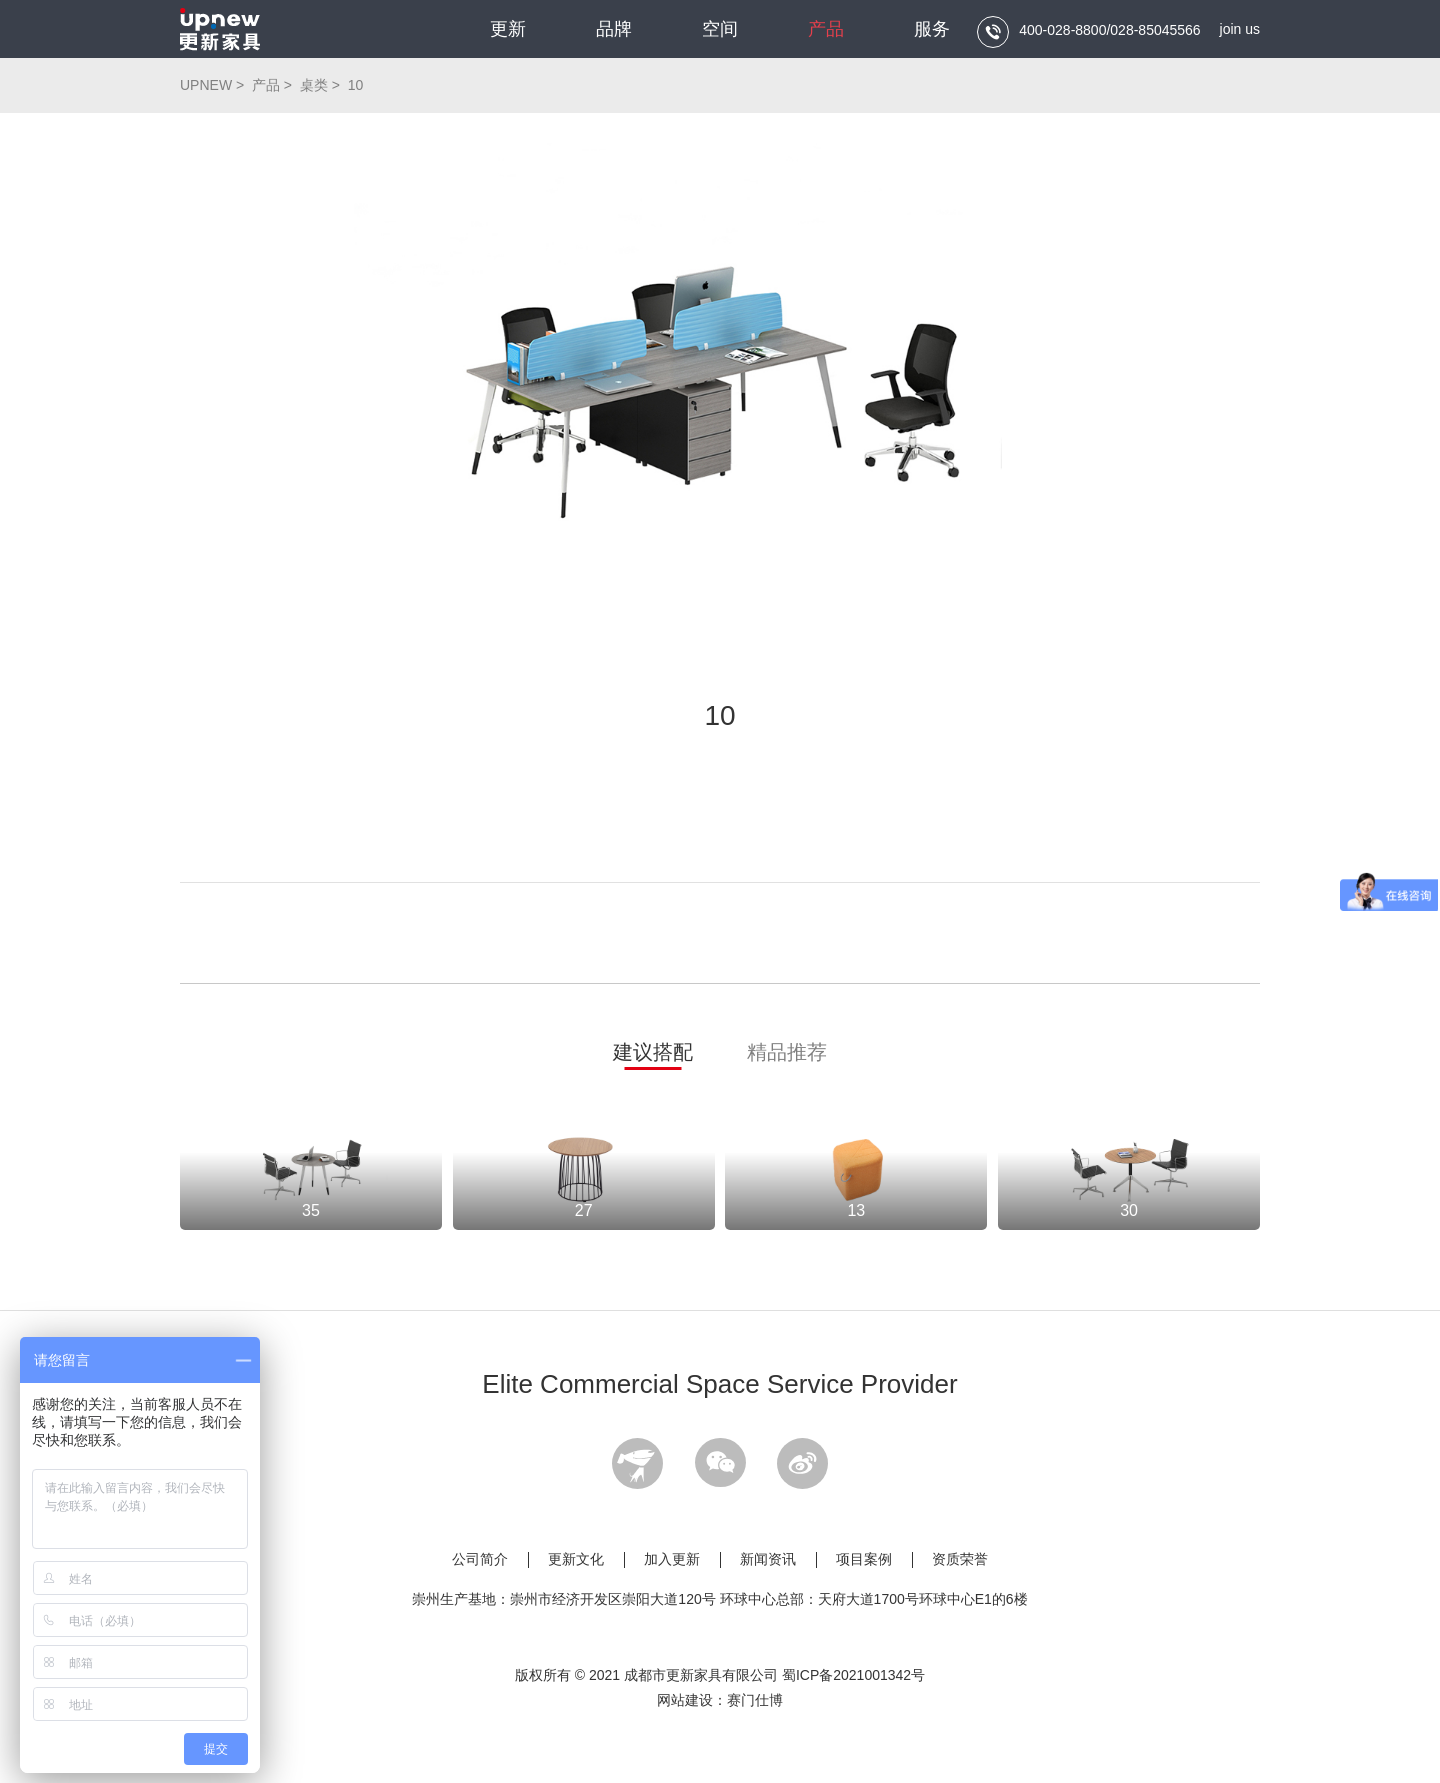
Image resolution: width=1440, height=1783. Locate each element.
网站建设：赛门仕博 (720, 1700)
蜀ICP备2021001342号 (853, 1675)
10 (356, 85)
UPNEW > (214, 85)
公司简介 (480, 1559)
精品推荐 (787, 1052)
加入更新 (672, 1559)
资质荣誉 (960, 1559)
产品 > (274, 85)
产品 (826, 29)
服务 (932, 29)
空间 (720, 29)
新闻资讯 (768, 1559)
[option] (720, 392)
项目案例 (864, 1559)
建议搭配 (653, 1052)
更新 (508, 29)
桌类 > (322, 85)
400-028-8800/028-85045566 (1088, 32)
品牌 (614, 29)
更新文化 (576, 1559)
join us (1240, 29)
